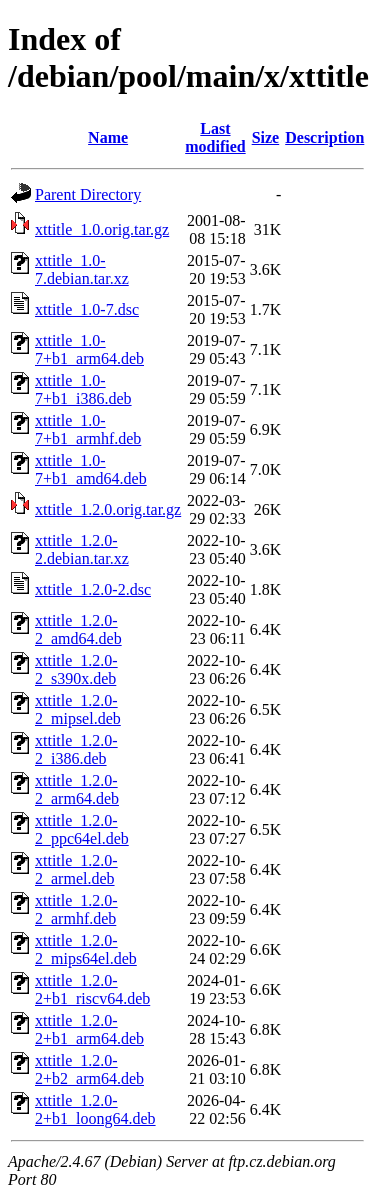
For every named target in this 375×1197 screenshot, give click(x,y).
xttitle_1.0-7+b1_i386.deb (83, 389)
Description (324, 137)
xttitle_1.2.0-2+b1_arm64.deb (89, 1029)
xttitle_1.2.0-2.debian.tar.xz (82, 549)
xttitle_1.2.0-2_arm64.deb (77, 789)
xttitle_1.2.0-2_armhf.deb (76, 909)
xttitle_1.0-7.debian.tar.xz (82, 269)
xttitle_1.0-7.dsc (87, 309)
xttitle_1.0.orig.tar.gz (102, 229)
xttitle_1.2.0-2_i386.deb (76, 749)
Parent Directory (88, 194)
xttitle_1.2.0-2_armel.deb (76, 869)
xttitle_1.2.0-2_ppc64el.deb (82, 829)
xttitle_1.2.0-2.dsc (93, 589)
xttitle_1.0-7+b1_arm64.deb (89, 349)
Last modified (215, 137)
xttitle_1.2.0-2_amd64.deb (78, 629)
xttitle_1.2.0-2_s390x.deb (76, 669)
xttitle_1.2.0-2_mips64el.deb (86, 949)
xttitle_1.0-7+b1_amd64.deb (91, 469)
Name (108, 137)
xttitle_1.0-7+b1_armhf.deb (88, 429)
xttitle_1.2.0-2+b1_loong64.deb (95, 1109)
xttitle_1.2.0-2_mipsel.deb (78, 709)
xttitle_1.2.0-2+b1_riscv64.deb (92, 989)
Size (266, 137)
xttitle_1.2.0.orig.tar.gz (108, 509)
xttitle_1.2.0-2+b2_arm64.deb (89, 1069)
